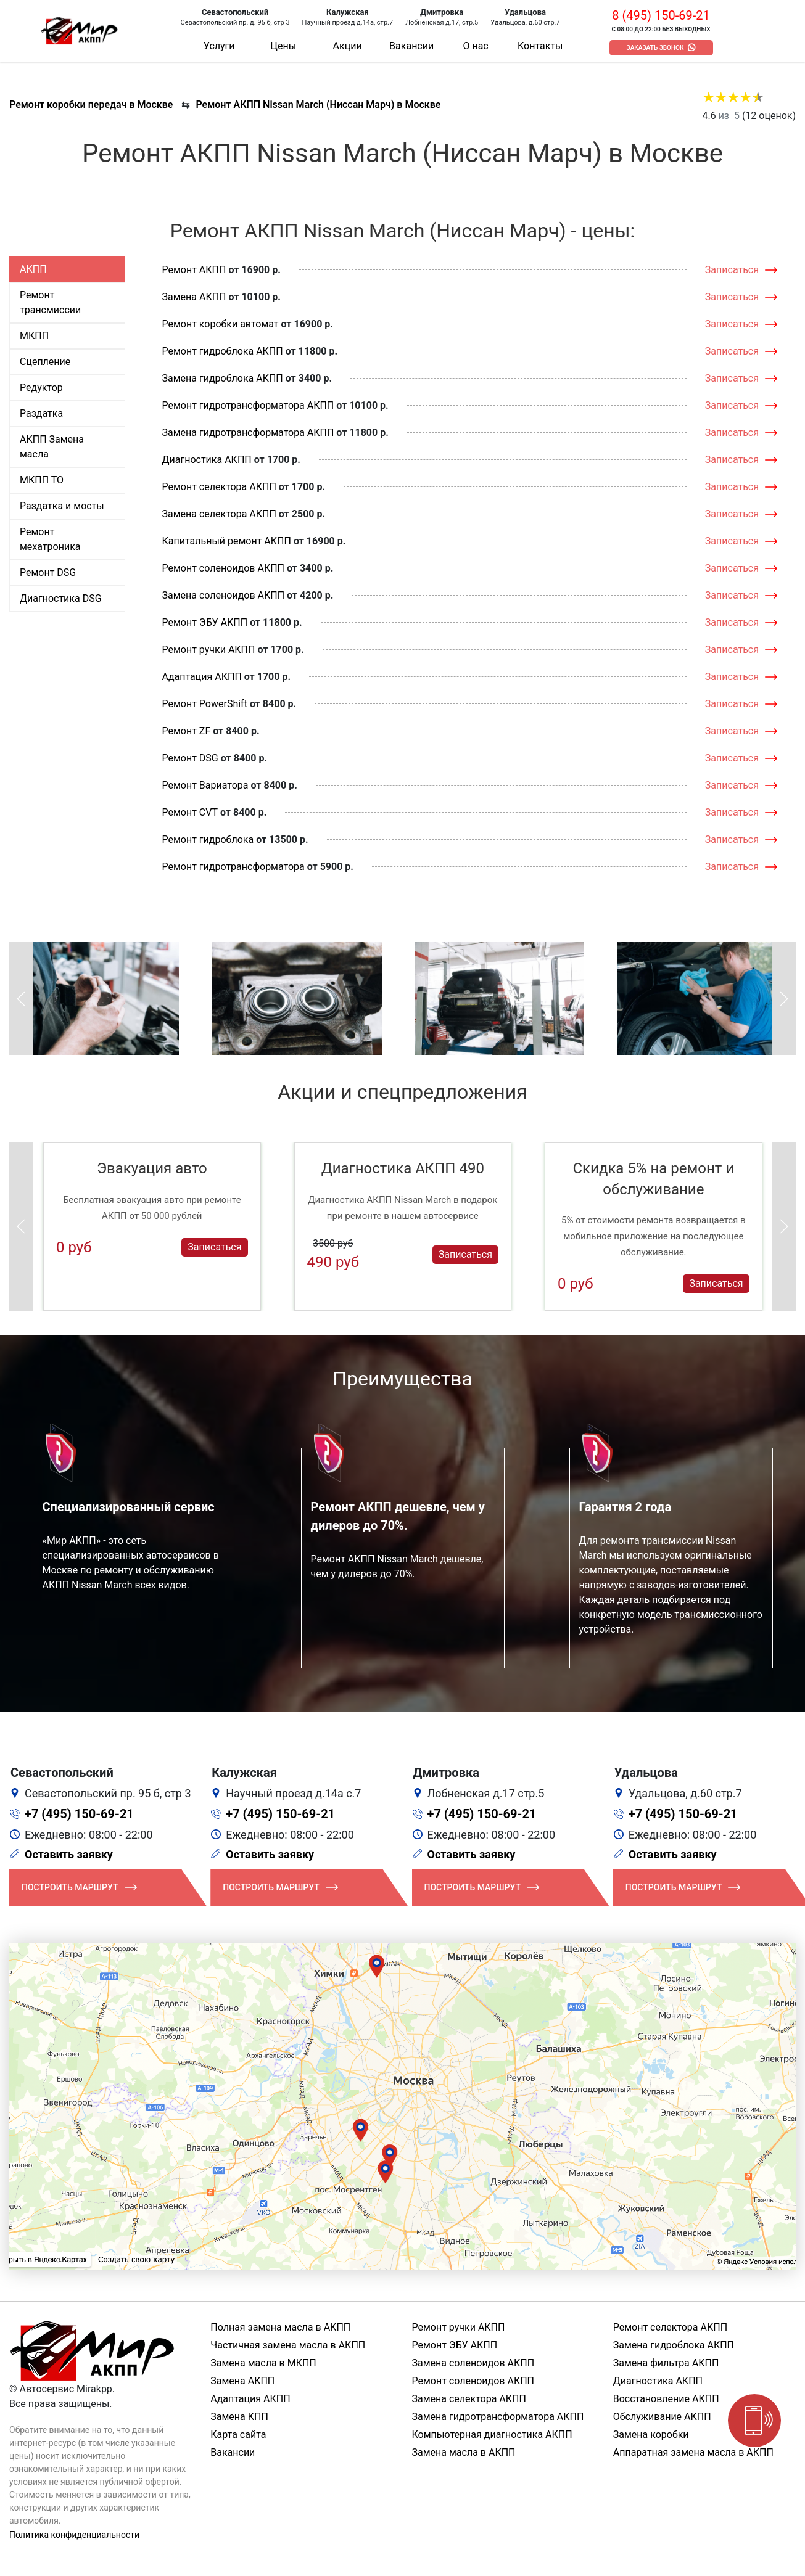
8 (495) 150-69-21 (660, 15)
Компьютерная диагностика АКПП (492, 2434)
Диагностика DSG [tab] (61, 598)
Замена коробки (651, 2434)
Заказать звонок (655, 47)
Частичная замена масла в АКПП (287, 2345)
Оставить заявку (69, 1854)
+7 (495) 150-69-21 (79, 1814)
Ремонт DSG (190, 758)
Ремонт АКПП (194, 270)
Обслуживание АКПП (662, 2416)
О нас (475, 46)
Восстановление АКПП (666, 2399)
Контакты (540, 46)
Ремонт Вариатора (205, 785)
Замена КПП (239, 2416)
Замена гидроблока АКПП (222, 378)
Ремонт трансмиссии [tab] (50, 302)
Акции (347, 46)
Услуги (219, 46)
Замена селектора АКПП (219, 514)
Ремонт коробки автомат (220, 324)
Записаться (732, 270)
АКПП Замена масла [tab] (52, 446)
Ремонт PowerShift (204, 704)
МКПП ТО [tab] (42, 480)
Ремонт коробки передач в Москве (91, 104)
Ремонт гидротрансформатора (233, 866)
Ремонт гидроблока (208, 839)
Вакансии (411, 46)
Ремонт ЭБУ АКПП (205, 622)
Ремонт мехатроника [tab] (50, 539)
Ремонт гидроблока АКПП (222, 351)
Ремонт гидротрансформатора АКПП (248, 405)
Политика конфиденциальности (74, 2535)
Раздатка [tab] (41, 413)
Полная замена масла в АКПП (280, 2327)
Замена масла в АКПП (464, 2452)
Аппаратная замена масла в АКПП (693, 2452)
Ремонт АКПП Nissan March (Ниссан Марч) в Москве (318, 104)
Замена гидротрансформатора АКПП (248, 432)
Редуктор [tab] (41, 387)
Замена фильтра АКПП (666, 2363)
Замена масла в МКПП (263, 2363)
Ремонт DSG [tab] (48, 572)
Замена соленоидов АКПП (223, 595)
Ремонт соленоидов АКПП (223, 568)
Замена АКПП (194, 297)
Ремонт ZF (186, 731)
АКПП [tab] (33, 269)
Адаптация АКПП (202, 677)
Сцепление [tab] (45, 361)
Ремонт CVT (190, 812)
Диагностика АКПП (207, 460)
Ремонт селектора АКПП (219, 487)
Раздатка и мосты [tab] (62, 506)
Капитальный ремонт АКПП (226, 541)
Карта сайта (238, 2434)
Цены (283, 46)
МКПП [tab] (34, 336)
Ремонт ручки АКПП (208, 649)
